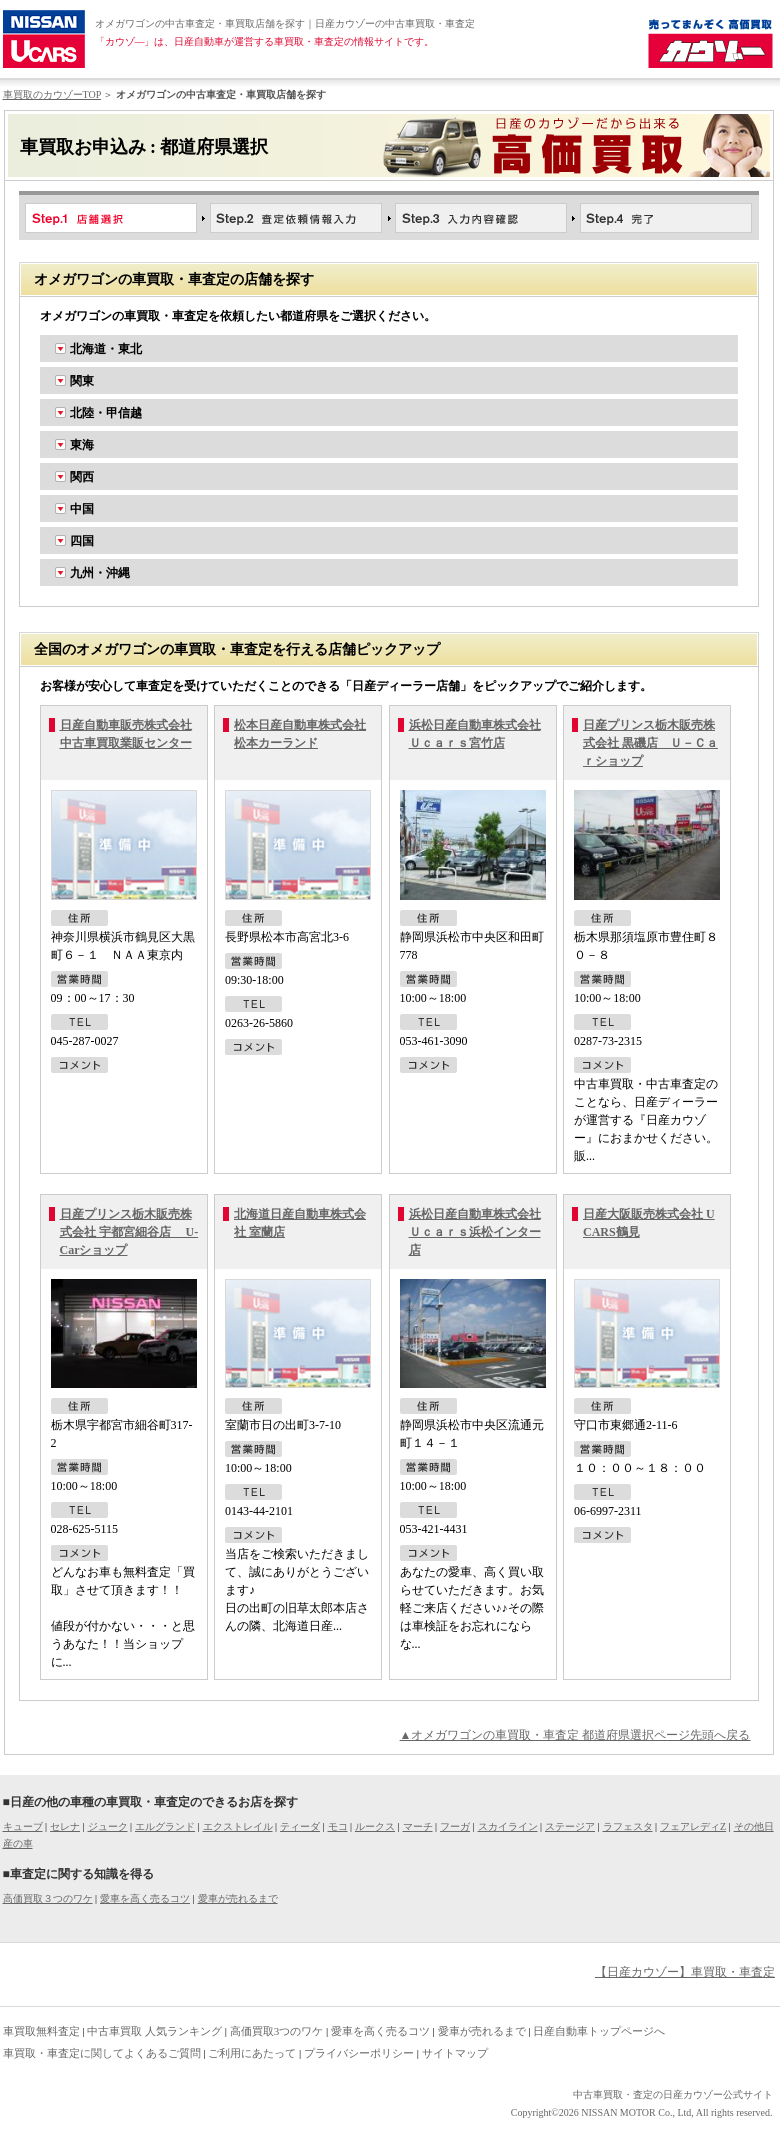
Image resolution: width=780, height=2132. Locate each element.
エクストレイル (238, 1826)
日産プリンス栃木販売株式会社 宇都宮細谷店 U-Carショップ (129, 1232)
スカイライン (508, 1826)
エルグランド (165, 1826)
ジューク (108, 1826)
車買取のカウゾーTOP (52, 94)
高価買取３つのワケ (48, 1898)
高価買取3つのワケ (277, 2031)
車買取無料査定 (41, 2031)
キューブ (23, 1826)
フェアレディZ (693, 1826)
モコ (338, 1826)
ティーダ (300, 1826)
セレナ (65, 1826)
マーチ (418, 1826)
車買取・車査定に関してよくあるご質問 (102, 2053)
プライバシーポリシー (359, 2053)
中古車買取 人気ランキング (154, 2031)
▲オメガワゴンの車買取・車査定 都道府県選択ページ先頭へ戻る (575, 1735)
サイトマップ (455, 2053)
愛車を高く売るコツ (145, 1898)
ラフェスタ (628, 1826)
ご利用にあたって (252, 2053)
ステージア (570, 1826)
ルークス (375, 1826)
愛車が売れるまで (238, 1898)
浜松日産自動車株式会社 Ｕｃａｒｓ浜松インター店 (475, 1232)
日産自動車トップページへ (599, 2031)
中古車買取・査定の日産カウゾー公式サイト (673, 2094)
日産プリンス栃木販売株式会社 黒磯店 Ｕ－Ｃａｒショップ (650, 743)
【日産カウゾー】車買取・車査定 (685, 1972)
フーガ (455, 1826)
